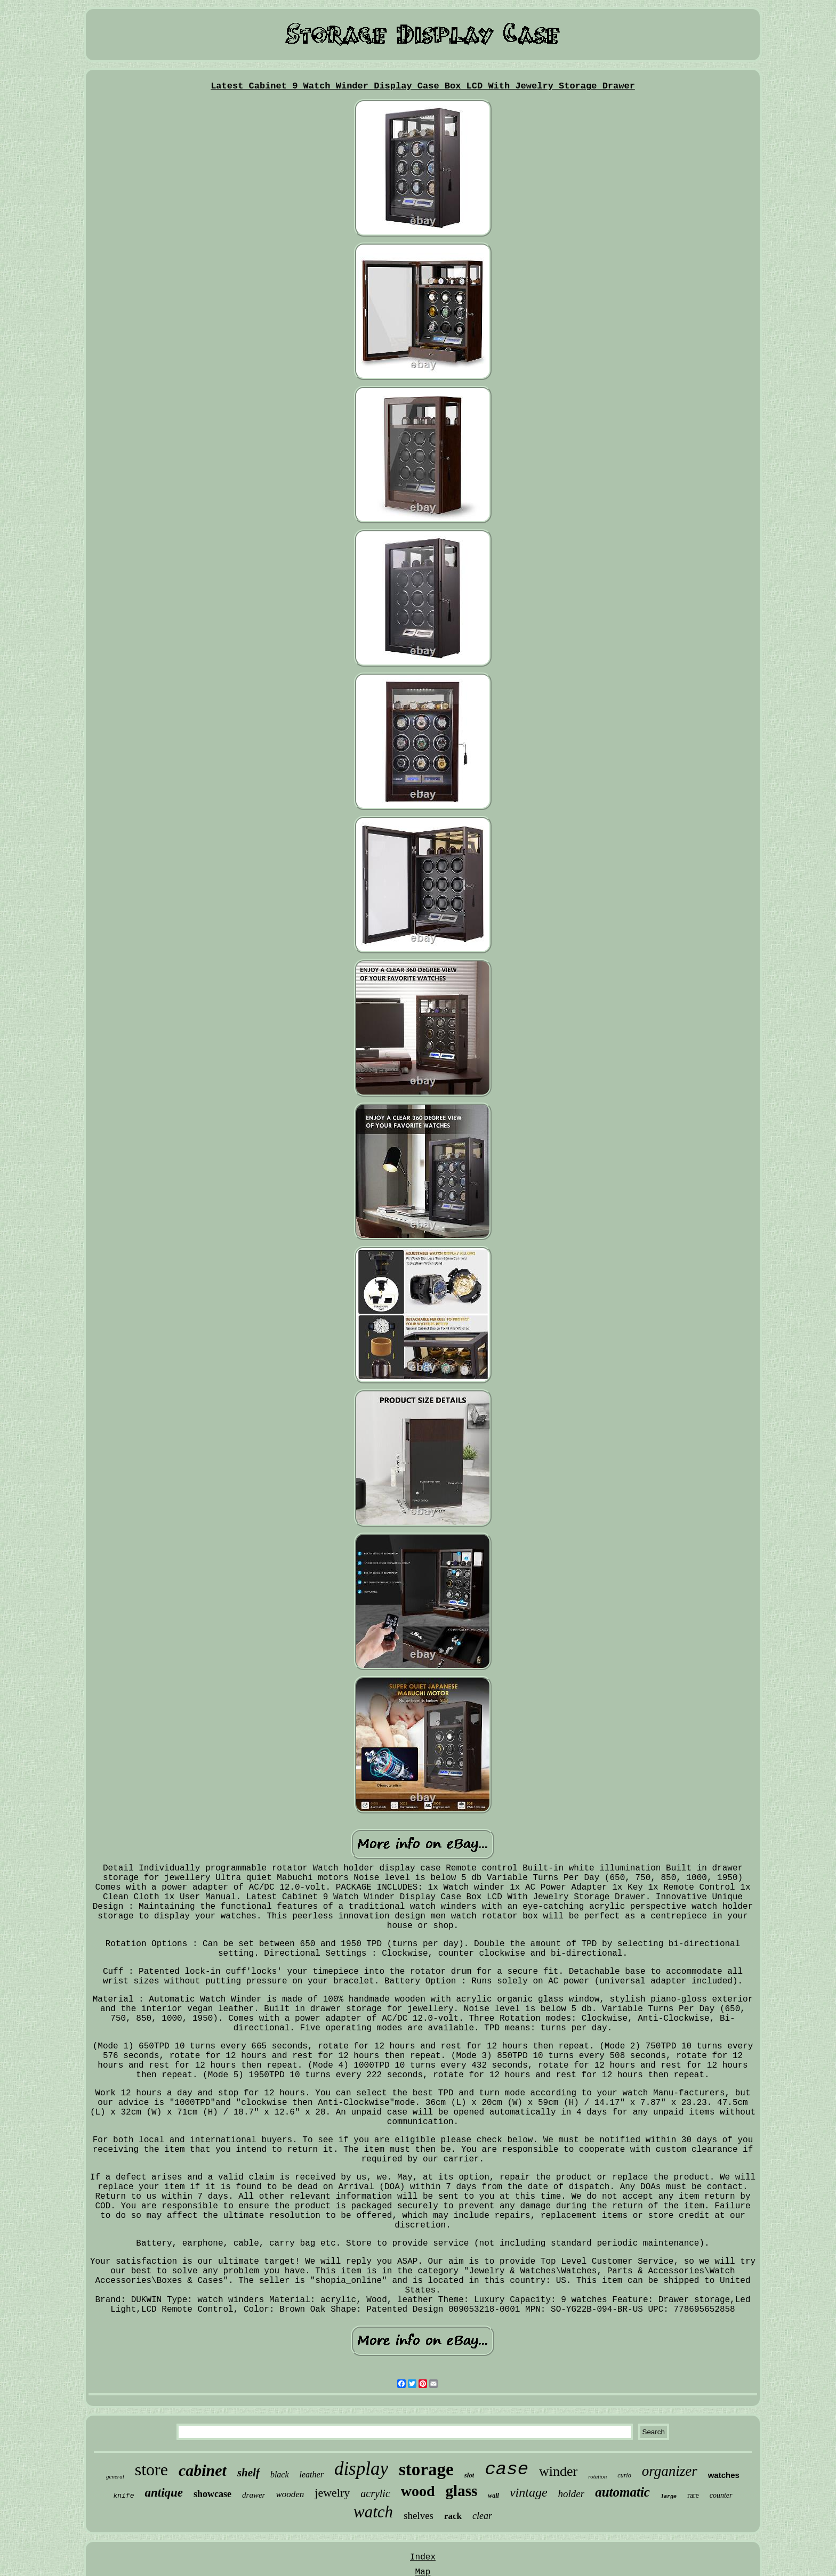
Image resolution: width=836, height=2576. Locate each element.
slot (469, 2475)
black (279, 2474)
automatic (622, 2492)
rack (453, 2516)
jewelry (332, 2492)
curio (624, 2475)
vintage (529, 2492)
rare (693, 2495)
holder (571, 2493)
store (151, 2469)
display (361, 2468)
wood (418, 2491)
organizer (669, 2471)
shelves (418, 2515)
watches (723, 2475)
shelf (248, 2472)
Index (423, 2557)
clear (482, 2515)
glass (462, 2490)
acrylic (375, 2493)
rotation (597, 2476)
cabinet (203, 2470)
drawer (253, 2495)
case (506, 2469)
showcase (212, 2494)
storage (426, 2469)
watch (373, 2511)
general (115, 2476)
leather (312, 2474)
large (669, 2497)
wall (493, 2495)
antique (163, 2492)
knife (123, 2496)
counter (721, 2495)
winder (558, 2471)
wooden (290, 2494)
